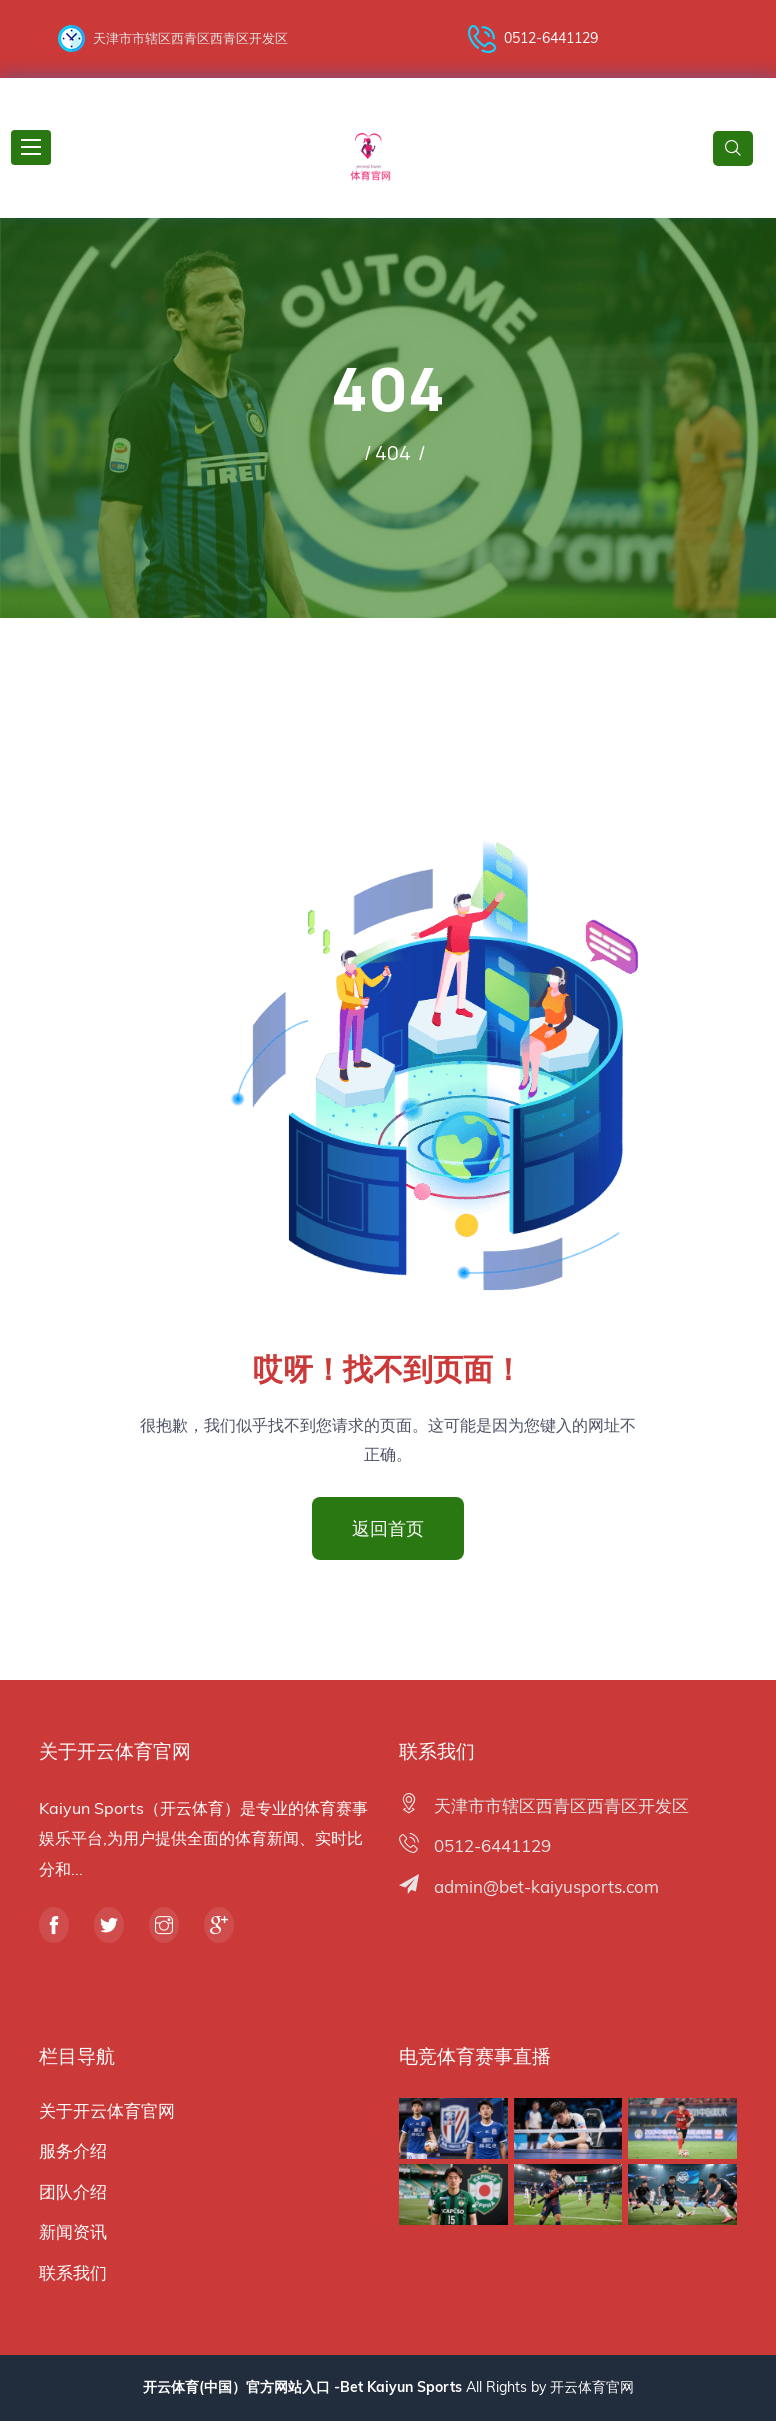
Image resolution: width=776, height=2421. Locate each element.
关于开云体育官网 (107, 2110)
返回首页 (388, 1528)
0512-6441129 (533, 39)
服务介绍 (73, 2150)
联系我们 (73, 2272)
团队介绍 (73, 2191)
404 (393, 452)
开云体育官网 (592, 2387)
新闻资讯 (73, 2231)
